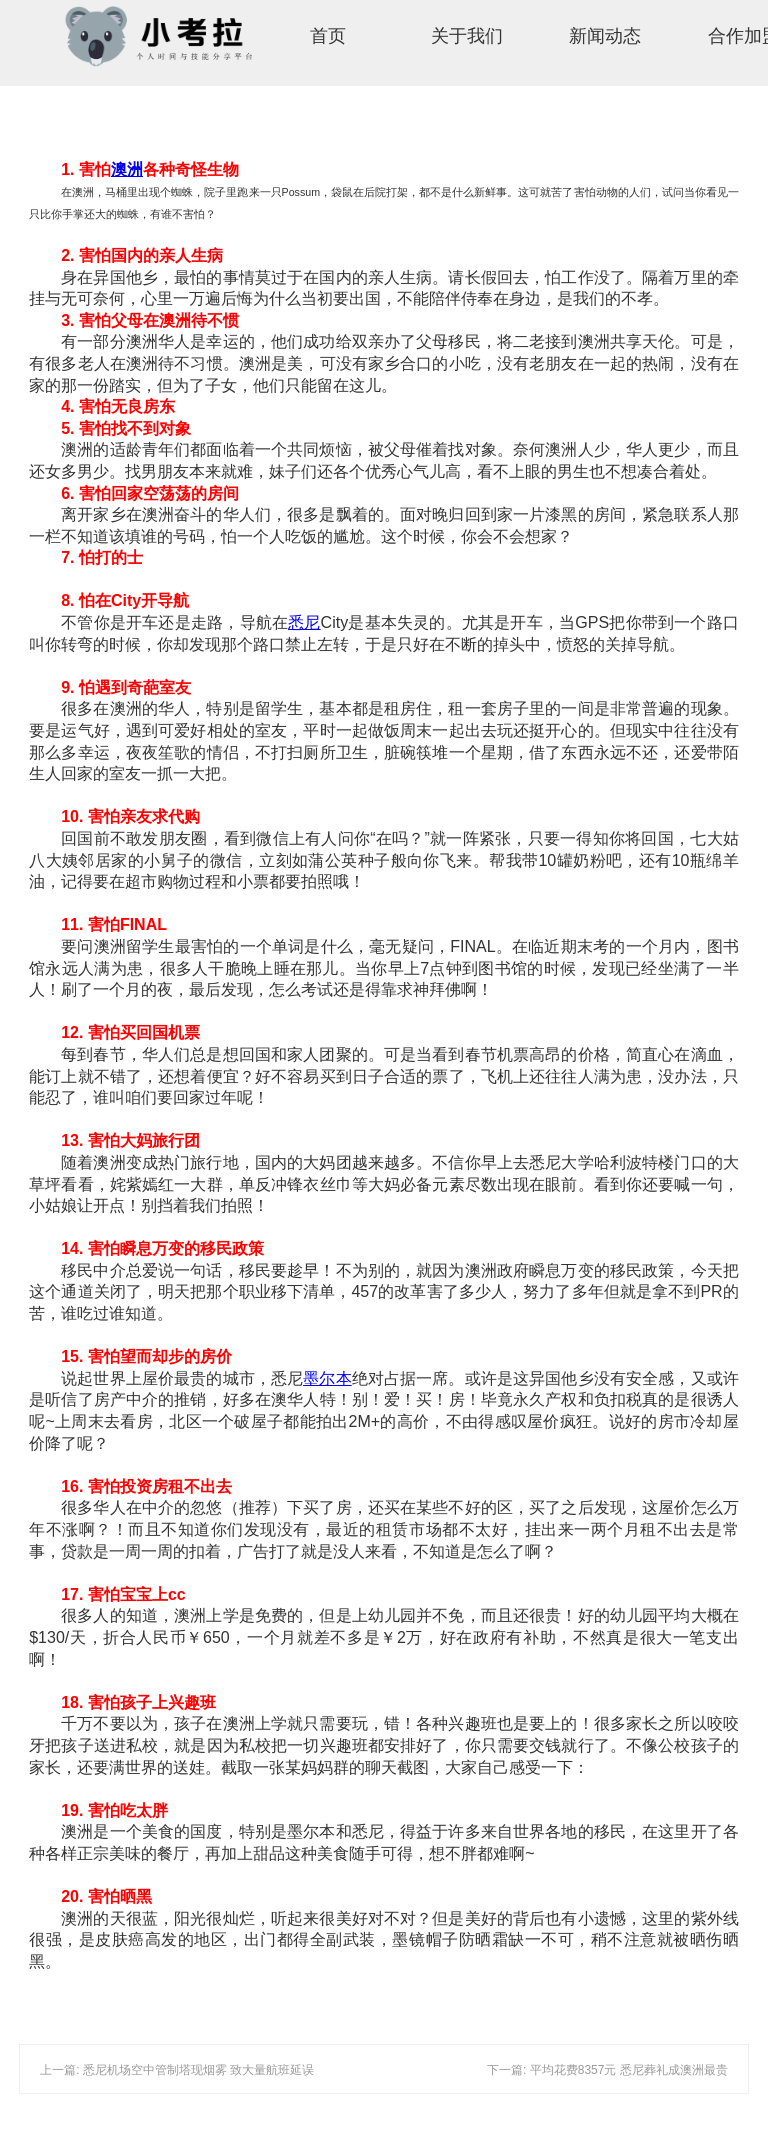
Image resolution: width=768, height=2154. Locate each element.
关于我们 (467, 36)
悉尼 (304, 622)
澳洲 (127, 169)
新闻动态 (605, 36)
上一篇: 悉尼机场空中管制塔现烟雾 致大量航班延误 (177, 2070)
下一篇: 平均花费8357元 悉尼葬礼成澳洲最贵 (607, 2070)
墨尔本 (327, 1378)
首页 (328, 36)
